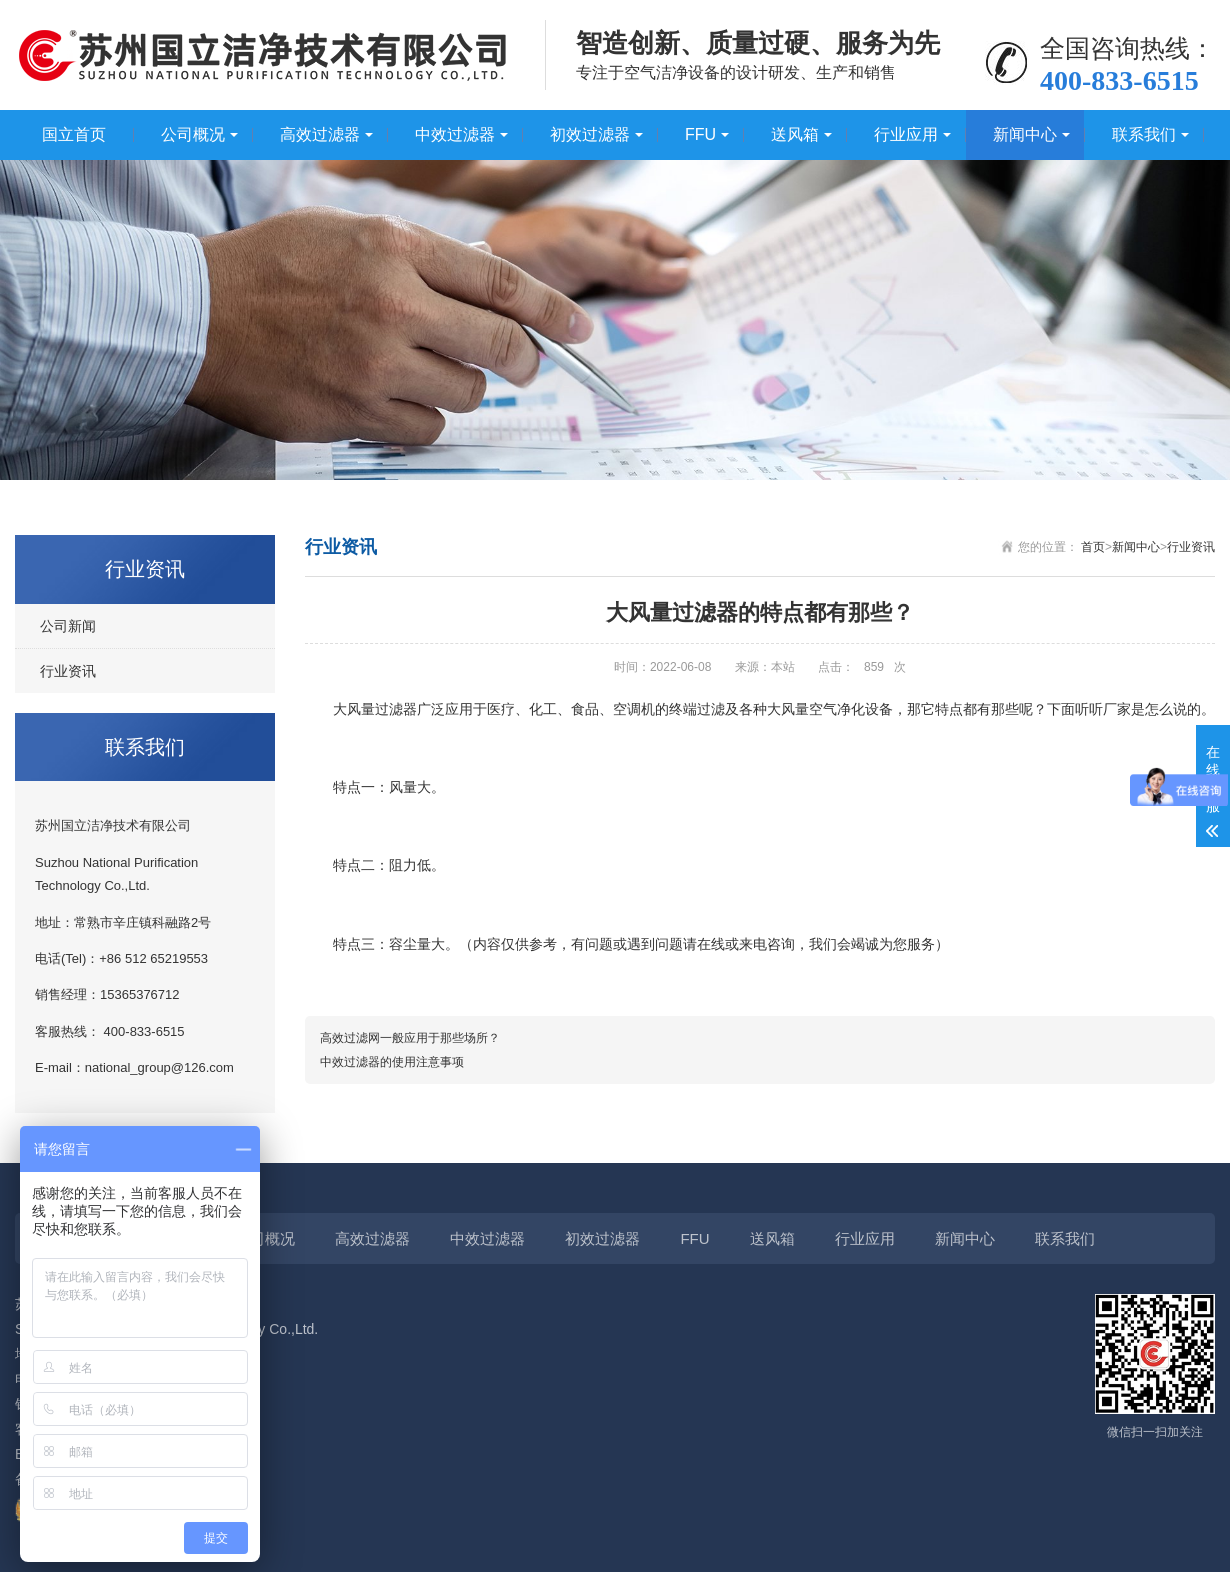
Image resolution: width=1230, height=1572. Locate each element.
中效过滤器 (455, 134)
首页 (1093, 547)
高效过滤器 (320, 134)
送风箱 (795, 134)
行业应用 (906, 134)
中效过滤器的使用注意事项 (392, 1062)
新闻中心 (1025, 134)
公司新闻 (68, 626)
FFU (700, 134)
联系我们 (1144, 134)
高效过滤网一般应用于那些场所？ (410, 1038)
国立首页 (74, 134)
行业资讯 (68, 671)
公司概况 (193, 134)
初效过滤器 (590, 134)
